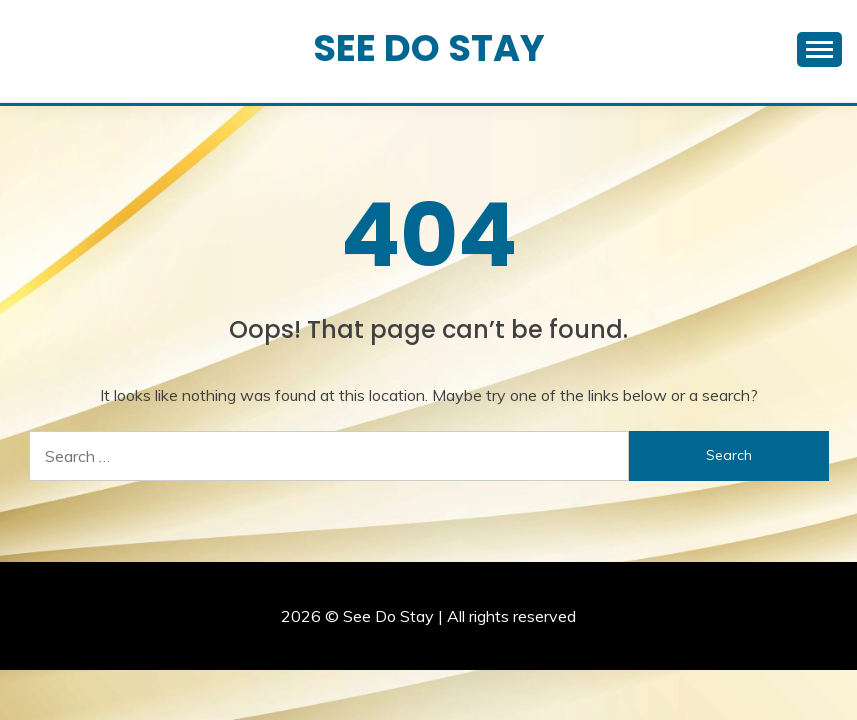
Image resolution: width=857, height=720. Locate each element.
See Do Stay (429, 48)
